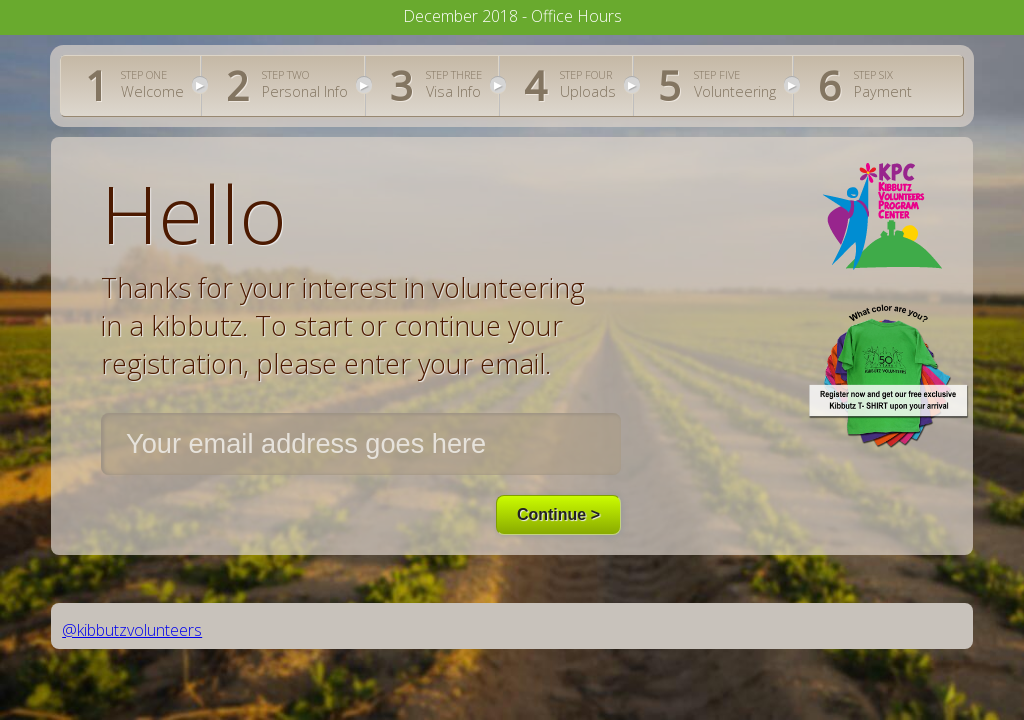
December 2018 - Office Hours (512, 16)
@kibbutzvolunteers (132, 630)
